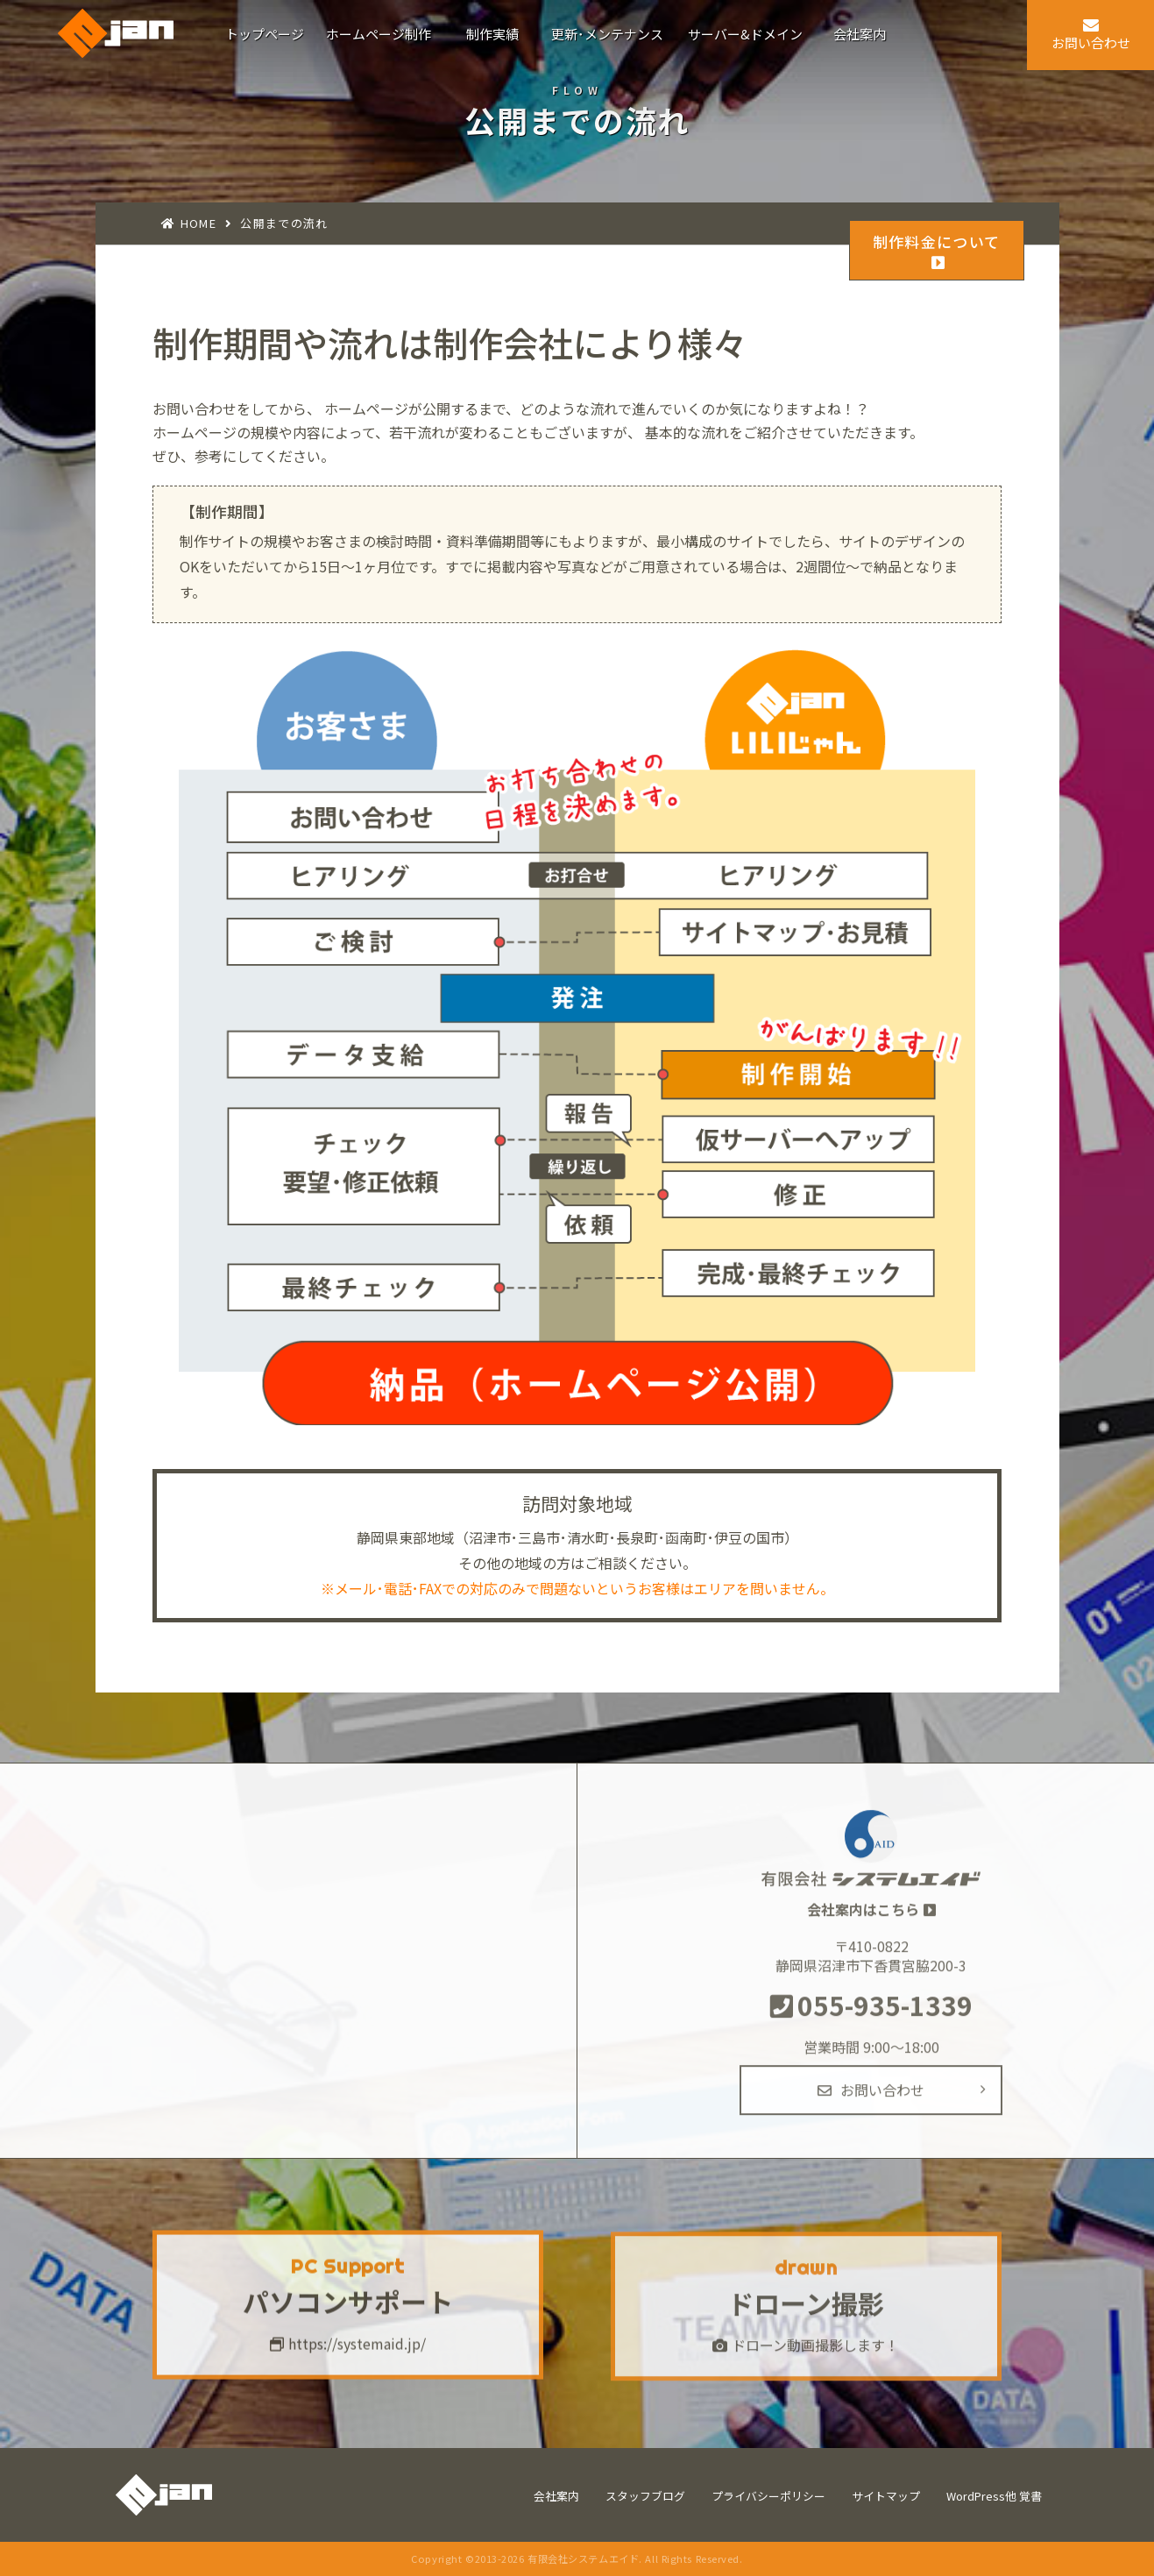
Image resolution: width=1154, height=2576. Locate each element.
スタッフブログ (645, 2495)
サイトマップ (886, 2495)
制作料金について (937, 251)
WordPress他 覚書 (994, 2495)
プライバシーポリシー (768, 2495)
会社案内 (556, 2495)
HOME (198, 223)
